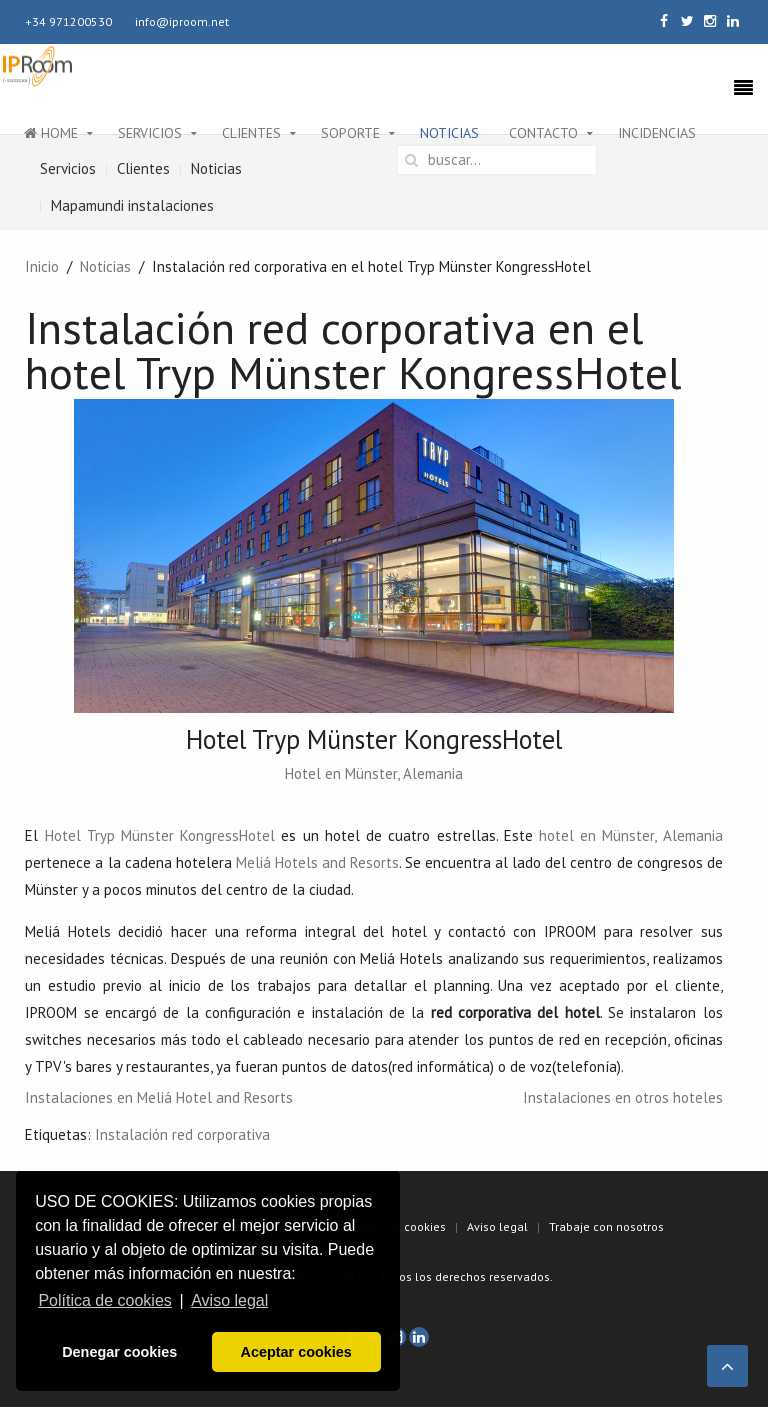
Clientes (251, 133)
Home (51, 133)
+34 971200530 (68, 21)
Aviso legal (497, 1226)
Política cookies (402, 1226)
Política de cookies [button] (104, 1300)
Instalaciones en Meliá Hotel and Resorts (159, 1097)
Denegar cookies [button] (119, 1352)
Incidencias (657, 133)
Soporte (350, 133)
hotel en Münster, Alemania (631, 835)
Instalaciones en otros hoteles (623, 1097)
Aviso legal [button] (229, 1300)
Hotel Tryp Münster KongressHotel (160, 835)
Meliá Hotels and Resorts (317, 862)
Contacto (543, 133)
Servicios (150, 133)
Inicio (42, 266)
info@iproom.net (182, 21)
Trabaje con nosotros (606, 1226)
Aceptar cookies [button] (296, 1352)
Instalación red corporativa (182, 1134)
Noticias (449, 133)
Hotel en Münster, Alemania (374, 773)
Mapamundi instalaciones (132, 205)
